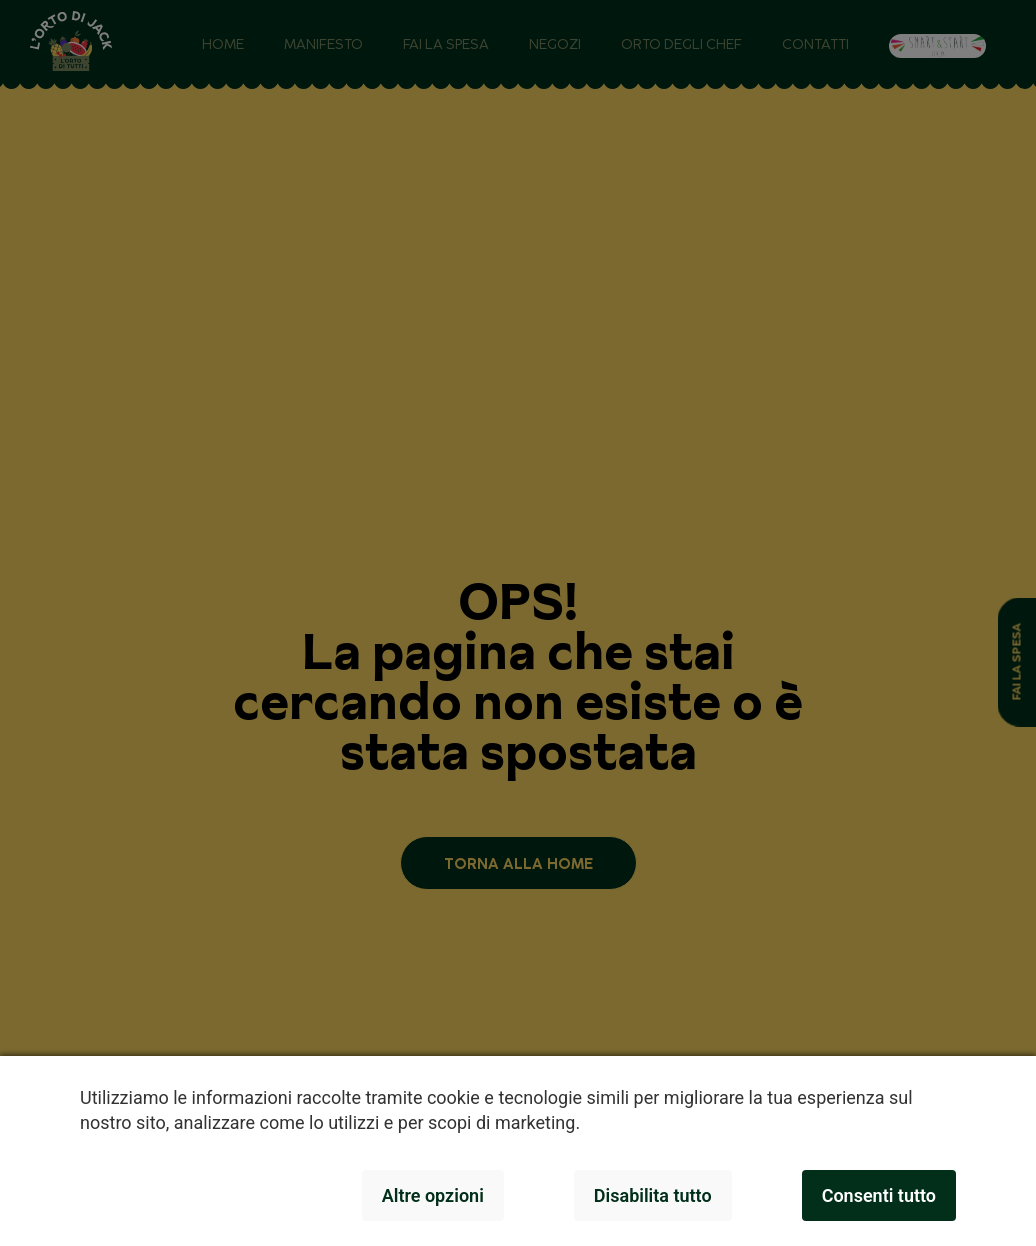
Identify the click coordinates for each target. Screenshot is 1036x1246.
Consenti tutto (879, 1195)
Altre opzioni (433, 1195)
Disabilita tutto (653, 1195)
